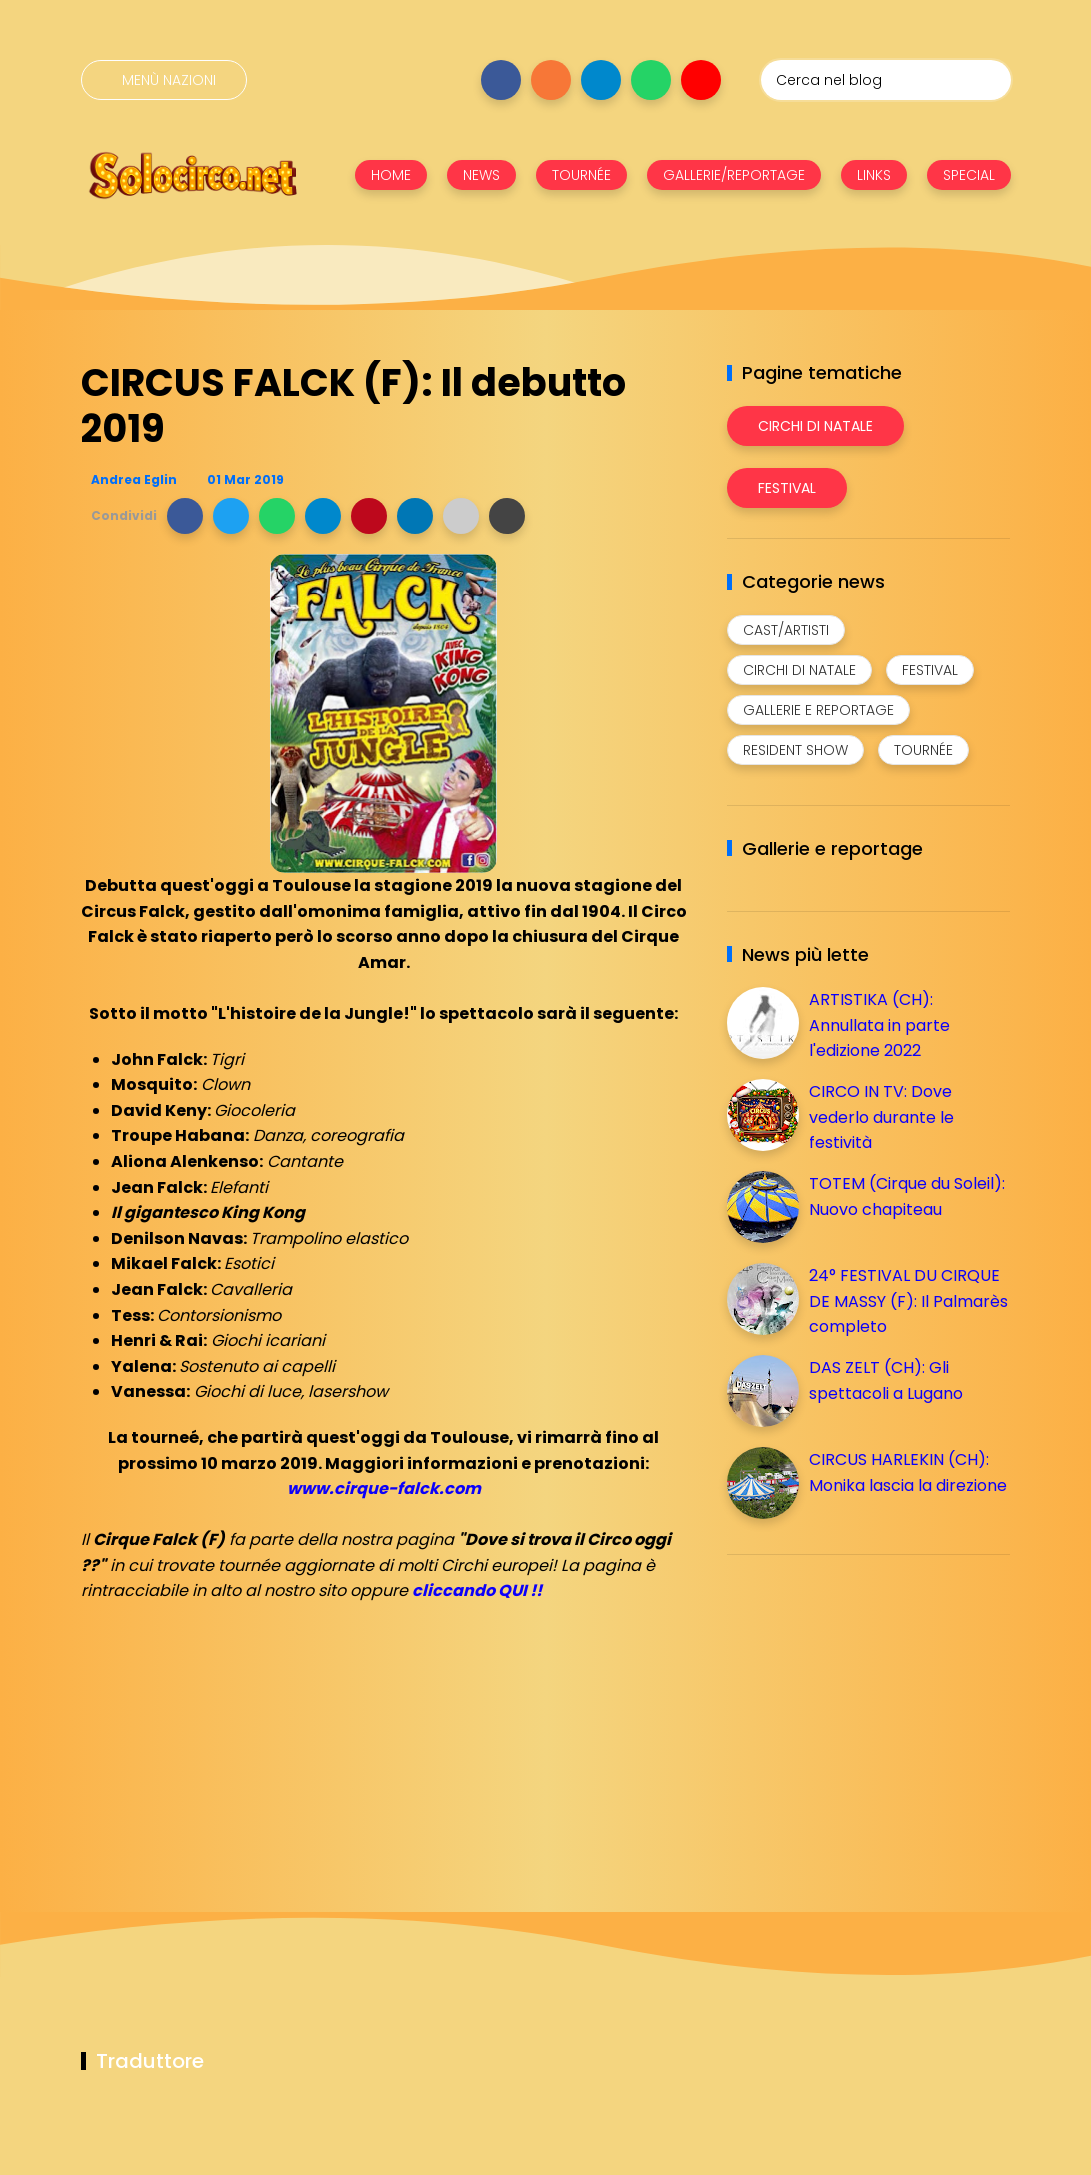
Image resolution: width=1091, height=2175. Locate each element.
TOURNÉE (581, 175)
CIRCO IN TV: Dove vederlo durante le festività (881, 1117)
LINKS (874, 175)
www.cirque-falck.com (384, 1488)
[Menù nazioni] (164, 80)
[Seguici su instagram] (551, 80)
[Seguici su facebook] (501, 80)
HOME (391, 175)
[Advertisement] (877, 1710)
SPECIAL (969, 175)
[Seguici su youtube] (701, 80)
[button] (185, 516)
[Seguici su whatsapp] (651, 80)
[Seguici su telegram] (601, 80)
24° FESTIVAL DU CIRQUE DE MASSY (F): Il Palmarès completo (908, 1301)
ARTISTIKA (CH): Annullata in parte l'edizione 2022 (879, 1025)
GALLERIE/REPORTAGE (734, 175)
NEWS (481, 175)
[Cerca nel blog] (886, 80)
